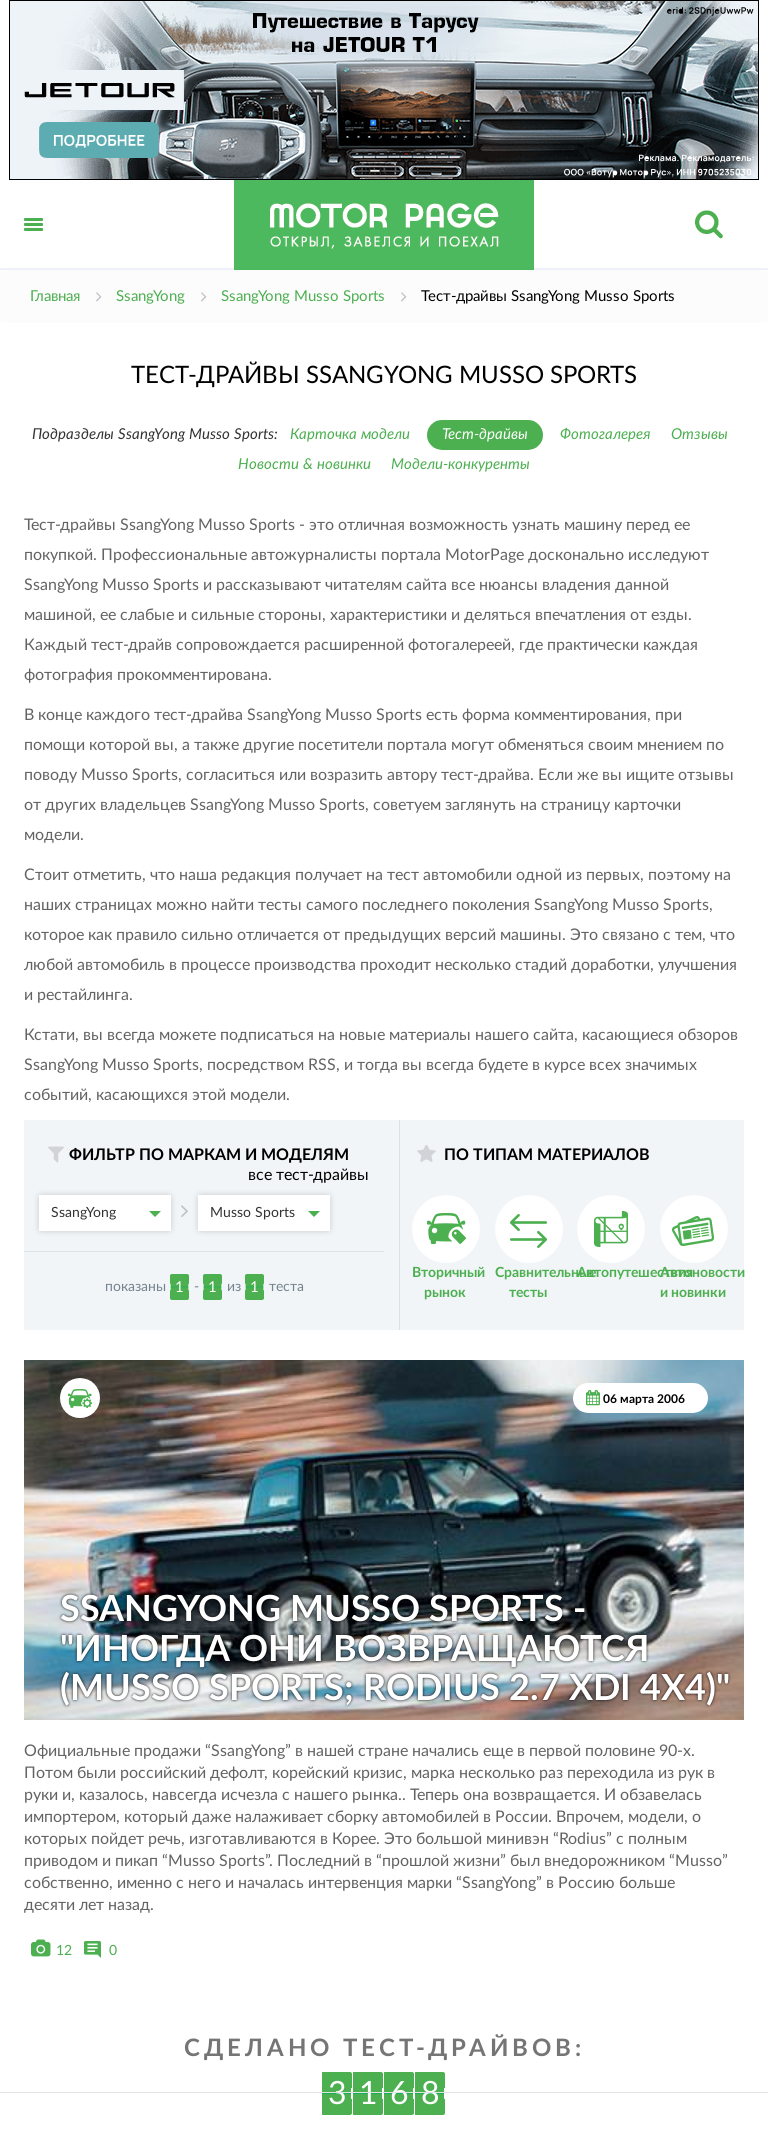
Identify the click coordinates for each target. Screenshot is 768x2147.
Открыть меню (34, 246)
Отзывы (699, 434)
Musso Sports (265, 1213)
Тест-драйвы (485, 434)
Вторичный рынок (448, 1247)
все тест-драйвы (308, 1175)
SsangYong (106, 1213)
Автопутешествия (635, 1237)
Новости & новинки (304, 464)
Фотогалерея (605, 434)
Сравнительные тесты (545, 1247)
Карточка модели (350, 434)
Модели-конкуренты (460, 464)
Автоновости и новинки (702, 1247)
